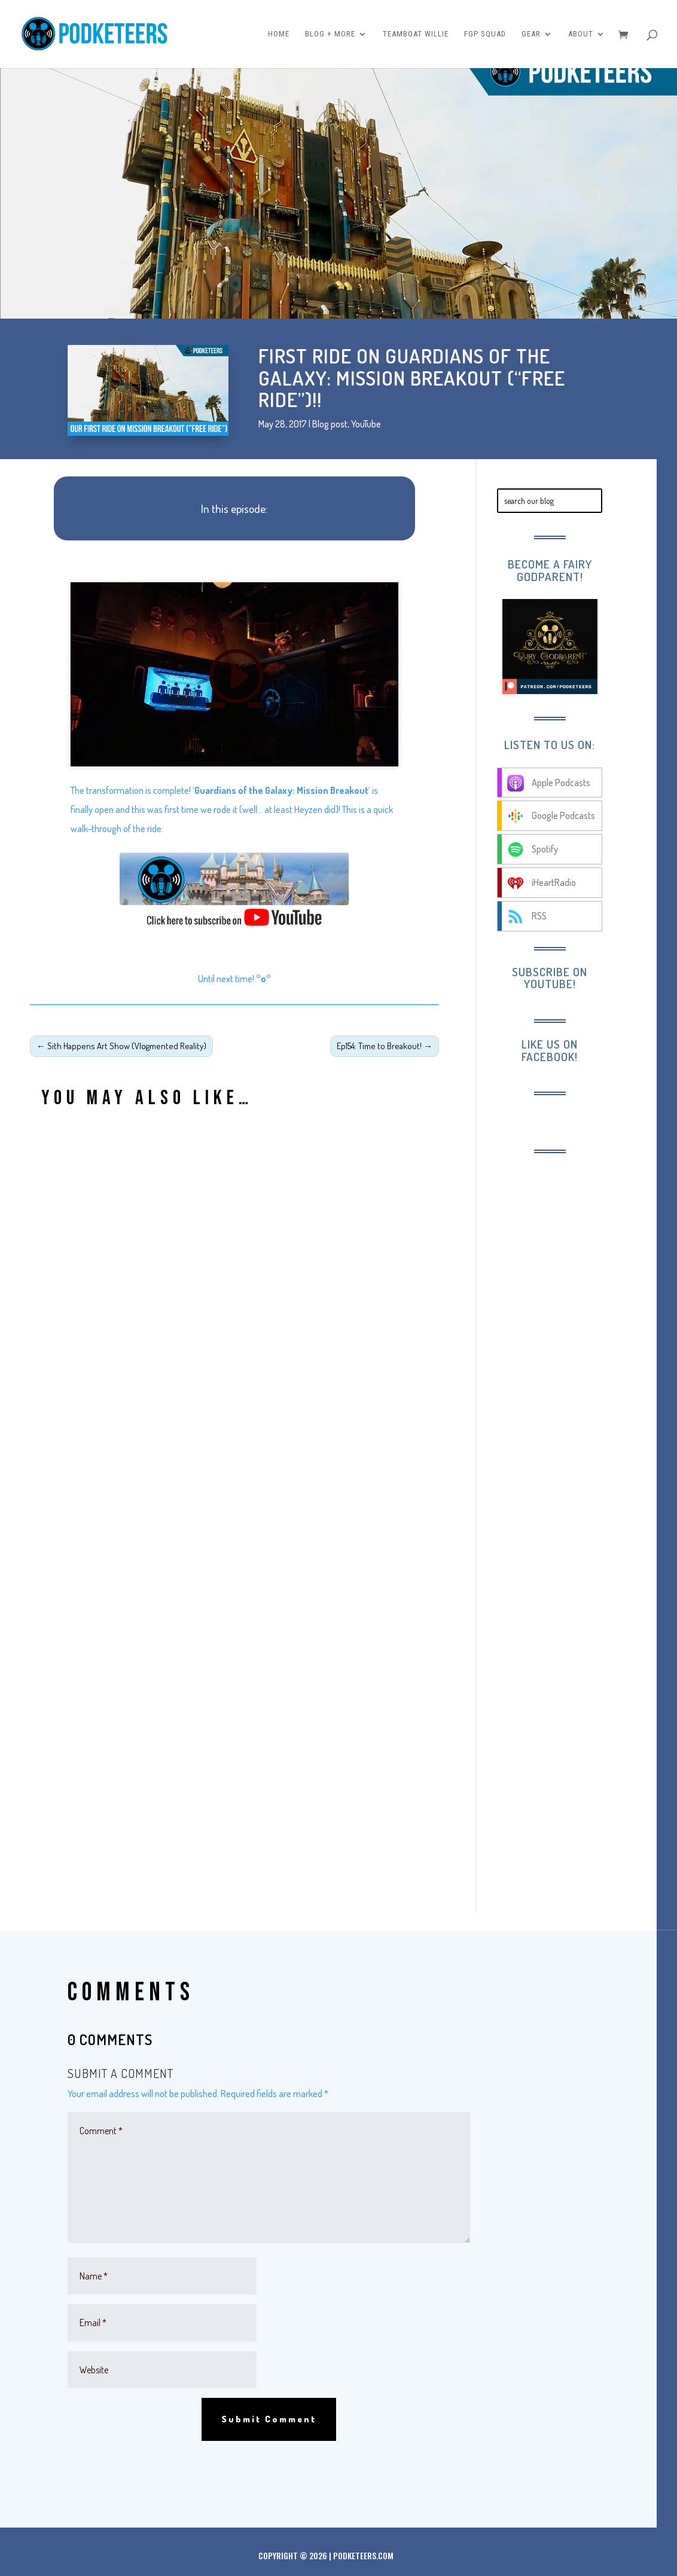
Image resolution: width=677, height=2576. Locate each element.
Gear (531, 34)
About (580, 34)
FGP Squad (485, 34)
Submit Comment (268, 2419)
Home (278, 34)
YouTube (366, 424)
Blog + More (330, 34)
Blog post (329, 424)
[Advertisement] (577, 1347)
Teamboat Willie (416, 34)
